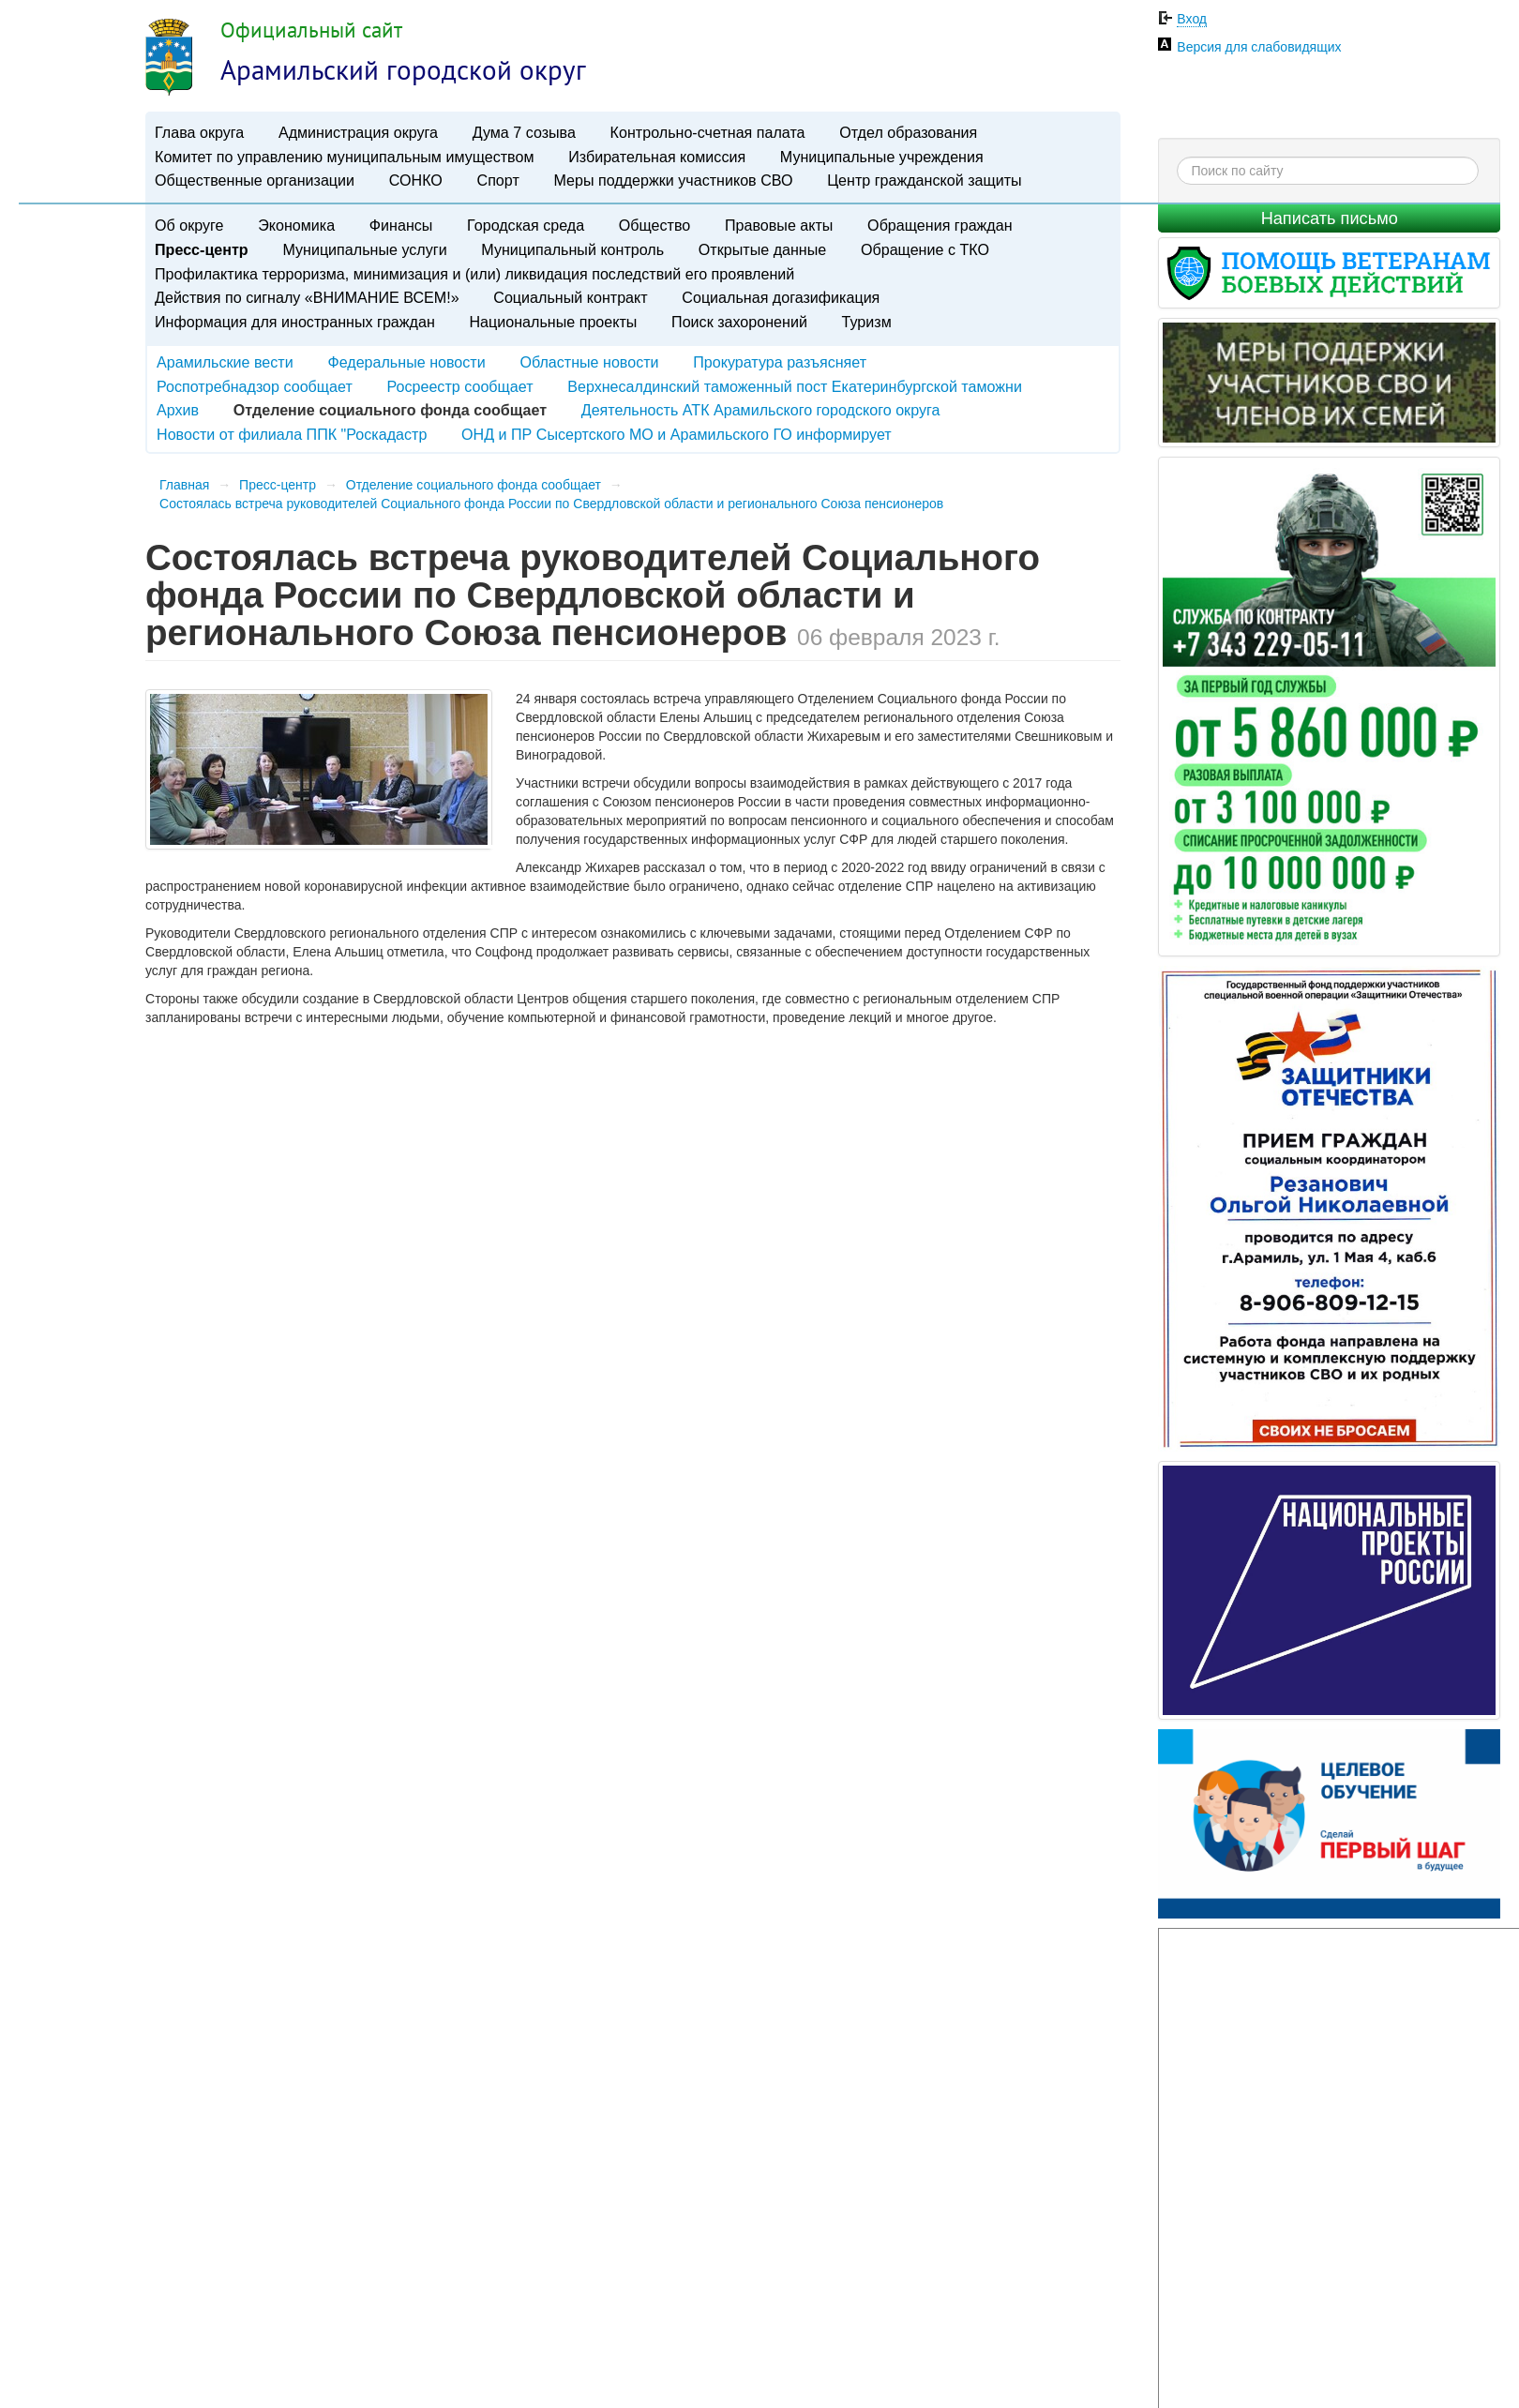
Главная (184, 484)
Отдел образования (908, 132)
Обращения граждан (939, 225)
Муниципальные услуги (364, 249)
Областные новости (588, 362)
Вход (1192, 18)
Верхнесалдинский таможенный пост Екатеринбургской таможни (794, 386)
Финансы (401, 225)
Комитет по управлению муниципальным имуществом (344, 156)
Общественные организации (254, 180)
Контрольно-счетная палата (707, 132)
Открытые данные (762, 249)
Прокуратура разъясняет (779, 362)
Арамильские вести (225, 362)
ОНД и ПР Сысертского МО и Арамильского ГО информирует (676, 434)
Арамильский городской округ (403, 69)
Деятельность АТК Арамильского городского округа (760, 409)
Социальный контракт (570, 297)
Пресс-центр (201, 249)
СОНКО (416, 180)
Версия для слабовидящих (1259, 46)
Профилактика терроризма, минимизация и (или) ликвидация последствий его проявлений (474, 273)
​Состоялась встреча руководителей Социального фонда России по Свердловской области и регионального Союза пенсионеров (551, 503)
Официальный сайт (311, 29)
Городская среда (525, 225)
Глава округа (199, 132)
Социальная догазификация (781, 297)
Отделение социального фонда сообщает (473, 484)
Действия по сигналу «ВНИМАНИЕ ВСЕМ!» (307, 297)
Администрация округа (358, 132)
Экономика (296, 225)
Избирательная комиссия (656, 156)
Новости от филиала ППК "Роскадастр (292, 434)
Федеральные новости (406, 362)
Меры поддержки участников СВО (672, 180)
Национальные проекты (553, 321)
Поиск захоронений (739, 321)
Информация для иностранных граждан (295, 321)
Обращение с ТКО (925, 249)
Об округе (189, 225)
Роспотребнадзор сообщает (255, 386)
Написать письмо (1329, 218)
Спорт (498, 180)
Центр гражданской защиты (924, 180)
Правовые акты (779, 225)
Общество (655, 225)
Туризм (867, 321)
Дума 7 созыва (524, 132)
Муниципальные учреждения (882, 156)
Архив (178, 409)
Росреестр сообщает (459, 386)
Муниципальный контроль (572, 249)
